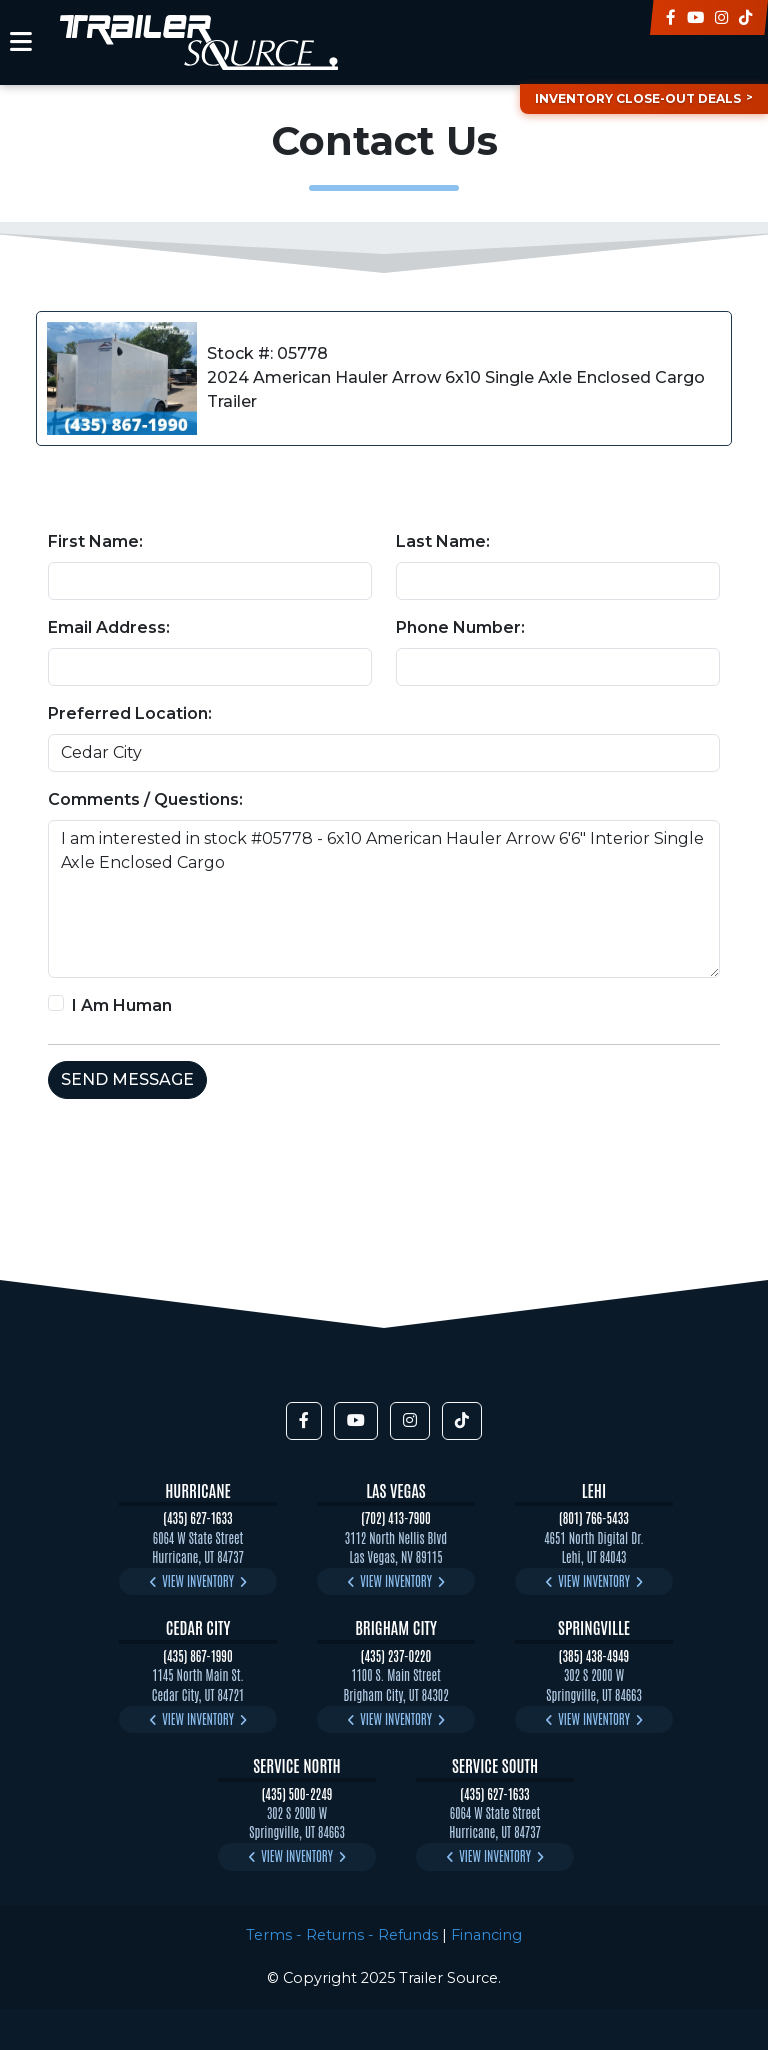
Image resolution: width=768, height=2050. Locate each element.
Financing (486, 1935)
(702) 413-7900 (396, 1517)
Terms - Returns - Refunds (342, 1935)
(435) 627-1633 (197, 1517)
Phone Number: (460, 627)
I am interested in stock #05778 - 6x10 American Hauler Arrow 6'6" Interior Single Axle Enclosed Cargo (384, 899)
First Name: (95, 541)
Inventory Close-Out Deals (638, 98)
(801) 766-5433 (594, 1517)
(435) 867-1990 (197, 1655)
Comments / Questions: (145, 799)
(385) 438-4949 (594, 1655)
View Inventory (198, 1580)
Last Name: (443, 541)
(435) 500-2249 (297, 1793)
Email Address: (109, 627)
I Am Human (122, 1005)
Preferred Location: (130, 713)
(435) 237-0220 (396, 1655)
